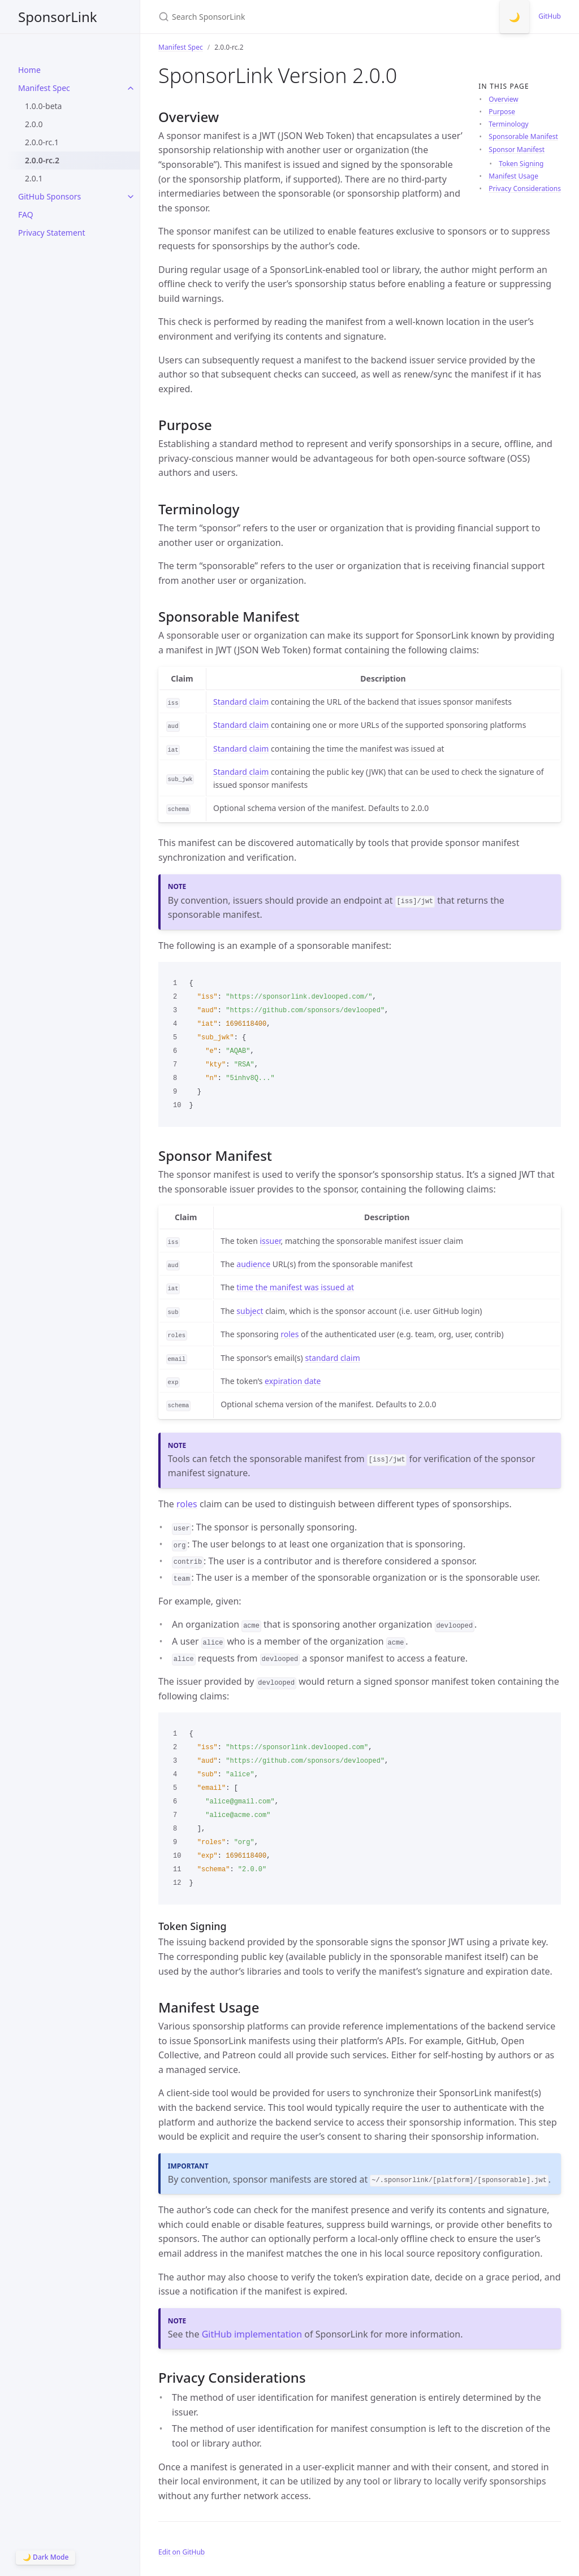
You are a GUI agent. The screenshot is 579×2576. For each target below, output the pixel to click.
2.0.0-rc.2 (42, 160)
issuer (270, 1240)
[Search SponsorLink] (291, 16)
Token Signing (521, 163)
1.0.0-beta (43, 106)
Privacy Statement (51, 232)
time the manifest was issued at (295, 1287)
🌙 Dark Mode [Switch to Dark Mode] (45, 2557)
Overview (503, 99)
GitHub (549, 16)
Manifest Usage (513, 176)
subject (249, 1311)
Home (29, 69)
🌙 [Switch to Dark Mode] (514, 17)
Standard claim (241, 701)
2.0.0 (34, 124)
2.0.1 (34, 178)
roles (289, 1334)
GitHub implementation (252, 2334)
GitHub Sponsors (49, 196)
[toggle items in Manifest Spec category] (131, 88)
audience (253, 1264)
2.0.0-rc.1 (42, 142)
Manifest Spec (44, 88)
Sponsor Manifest (517, 149)
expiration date (293, 1381)
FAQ (25, 214)
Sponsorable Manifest (523, 136)
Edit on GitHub (181, 2552)
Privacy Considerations (525, 188)
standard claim (332, 1357)
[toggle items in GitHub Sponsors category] (131, 197)
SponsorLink (57, 16)
